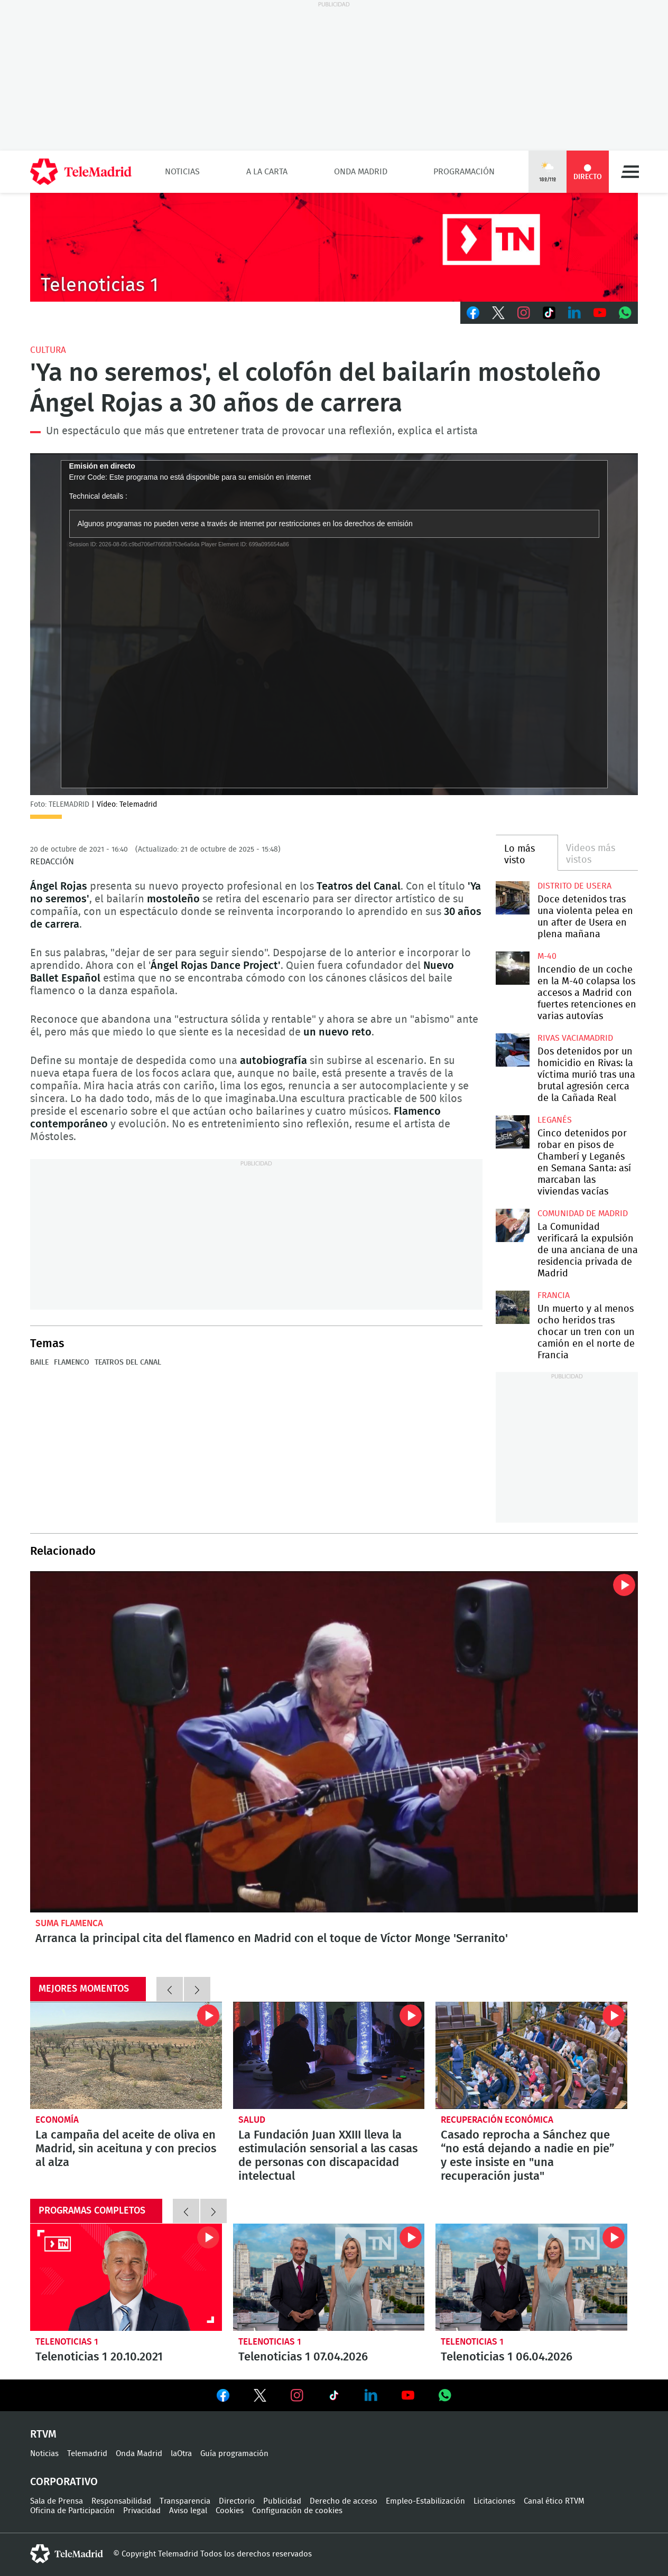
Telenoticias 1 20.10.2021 (126, 2277)
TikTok (549, 312)
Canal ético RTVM (554, 2501)
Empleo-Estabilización (425, 2501)
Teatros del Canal (128, 1362)
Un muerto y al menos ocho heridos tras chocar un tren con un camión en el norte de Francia (512, 1307)
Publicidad (282, 2501)
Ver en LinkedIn (371, 2395)
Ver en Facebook (223, 2397)
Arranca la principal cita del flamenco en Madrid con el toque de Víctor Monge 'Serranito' (334, 1742)
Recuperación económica (497, 2119)
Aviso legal (188, 2511)
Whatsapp (625, 313)
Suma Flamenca (69, 1923)
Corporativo (64, 2482)
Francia (553, 1295)
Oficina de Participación (72, 2511)
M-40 (546, 956)
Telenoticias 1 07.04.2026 (329, 2277)
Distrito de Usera (574, 886)
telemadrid (66, 2554)
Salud (251, 2119)
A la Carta (266, 171)
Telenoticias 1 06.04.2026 (531, 2277)
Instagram (523, 313)
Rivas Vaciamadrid (575, 1038)
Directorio (237, 2501)
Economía (57, 2119)
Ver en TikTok (334, 2397)
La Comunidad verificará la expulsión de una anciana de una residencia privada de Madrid (512, 1225)
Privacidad (142, 2511)
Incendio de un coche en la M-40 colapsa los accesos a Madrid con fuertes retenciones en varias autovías (512, 968)
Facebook (473, 312)
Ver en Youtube (408, 2395)
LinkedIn (574, 313)
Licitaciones (494, 2501)
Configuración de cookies (297, 2511)
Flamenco (71, 1362)
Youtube (600, 313)
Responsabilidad (121, 2501)
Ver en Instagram (297, 2395)
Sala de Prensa (56, 2501)
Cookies (230, 2511)
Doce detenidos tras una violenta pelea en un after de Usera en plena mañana (512, 897)
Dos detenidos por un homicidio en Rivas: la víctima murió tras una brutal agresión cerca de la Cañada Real (512, 1050)
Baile (39, 1362)
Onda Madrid (360, 171)
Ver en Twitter (260, 2397)
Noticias (182, 171)
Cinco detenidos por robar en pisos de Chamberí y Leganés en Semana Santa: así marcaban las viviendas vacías (512, 1132)
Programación (464, 171)
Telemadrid (87, 2454)
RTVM (43, 2434)
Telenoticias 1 (66, 2341)
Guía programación (234, 2454)
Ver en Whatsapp (445, 2395)
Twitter (498, 312)
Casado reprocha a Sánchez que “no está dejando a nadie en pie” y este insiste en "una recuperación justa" (531, 2056)
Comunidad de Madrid (582, 1213)
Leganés (554, 1120)
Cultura (48, 350)
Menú (630, 172)
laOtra (181, 2454)
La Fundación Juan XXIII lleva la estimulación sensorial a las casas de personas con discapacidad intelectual (329, 2056)
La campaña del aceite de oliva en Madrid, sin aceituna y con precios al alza (126, 2056)
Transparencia (185, 2501)
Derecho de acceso (343, 2501)
